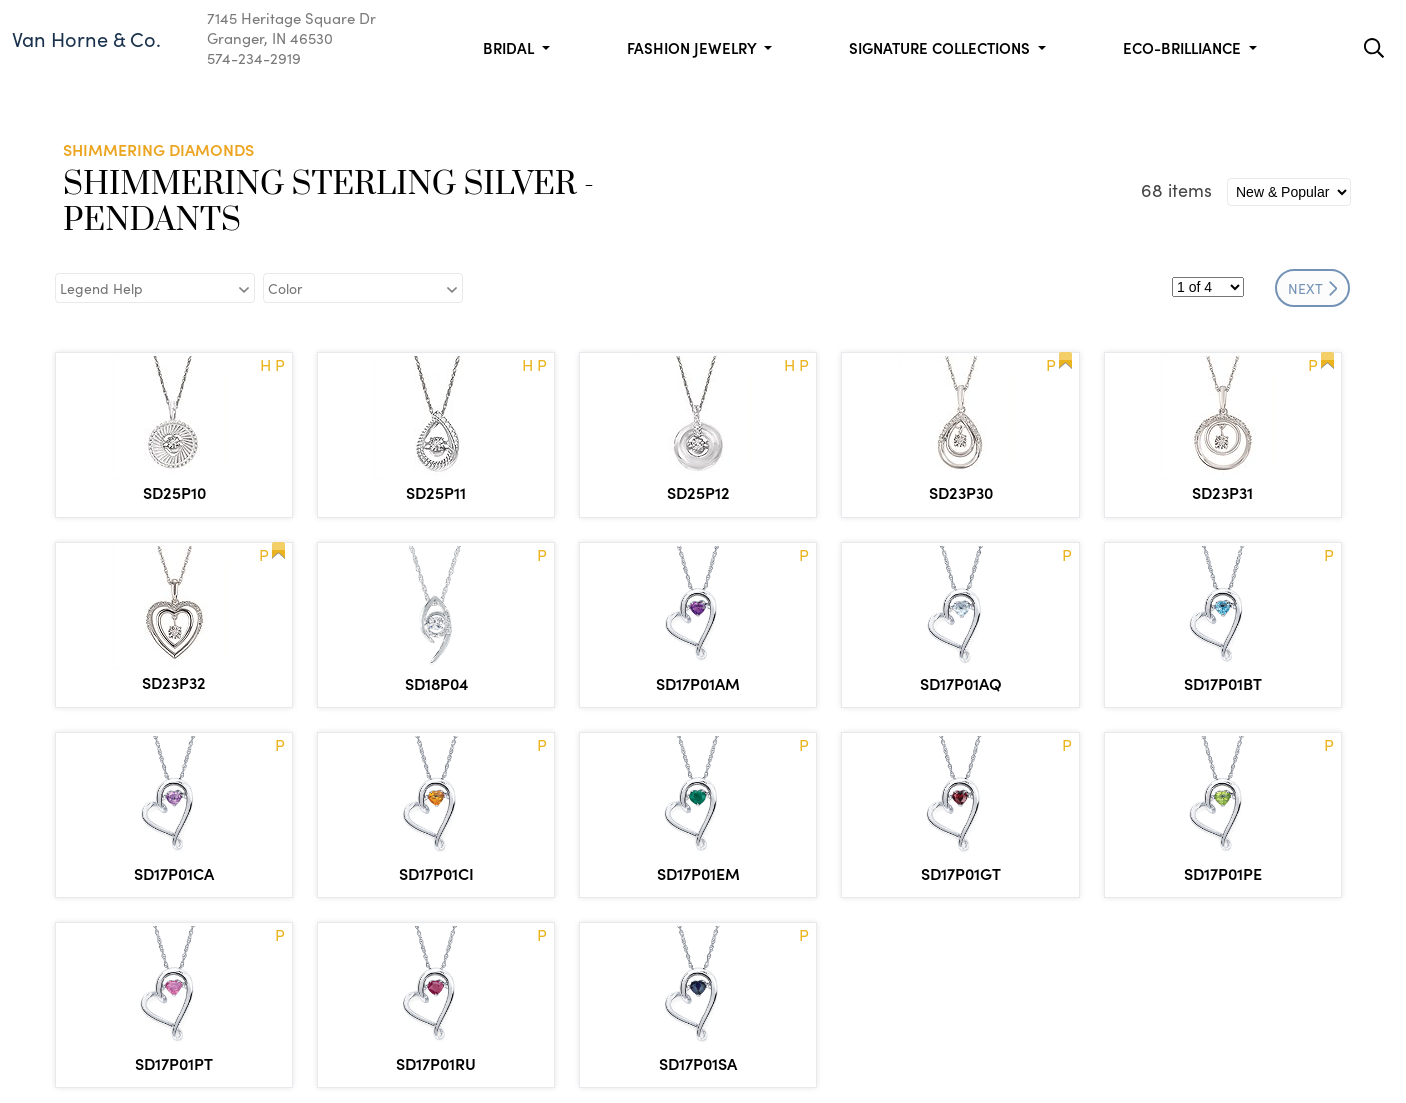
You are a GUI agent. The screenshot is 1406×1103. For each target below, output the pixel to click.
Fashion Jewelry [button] (693, 47)
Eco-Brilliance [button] (1184, 47)
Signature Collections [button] (941, 47)
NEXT (1313, 288)
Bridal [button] (510, 47)
